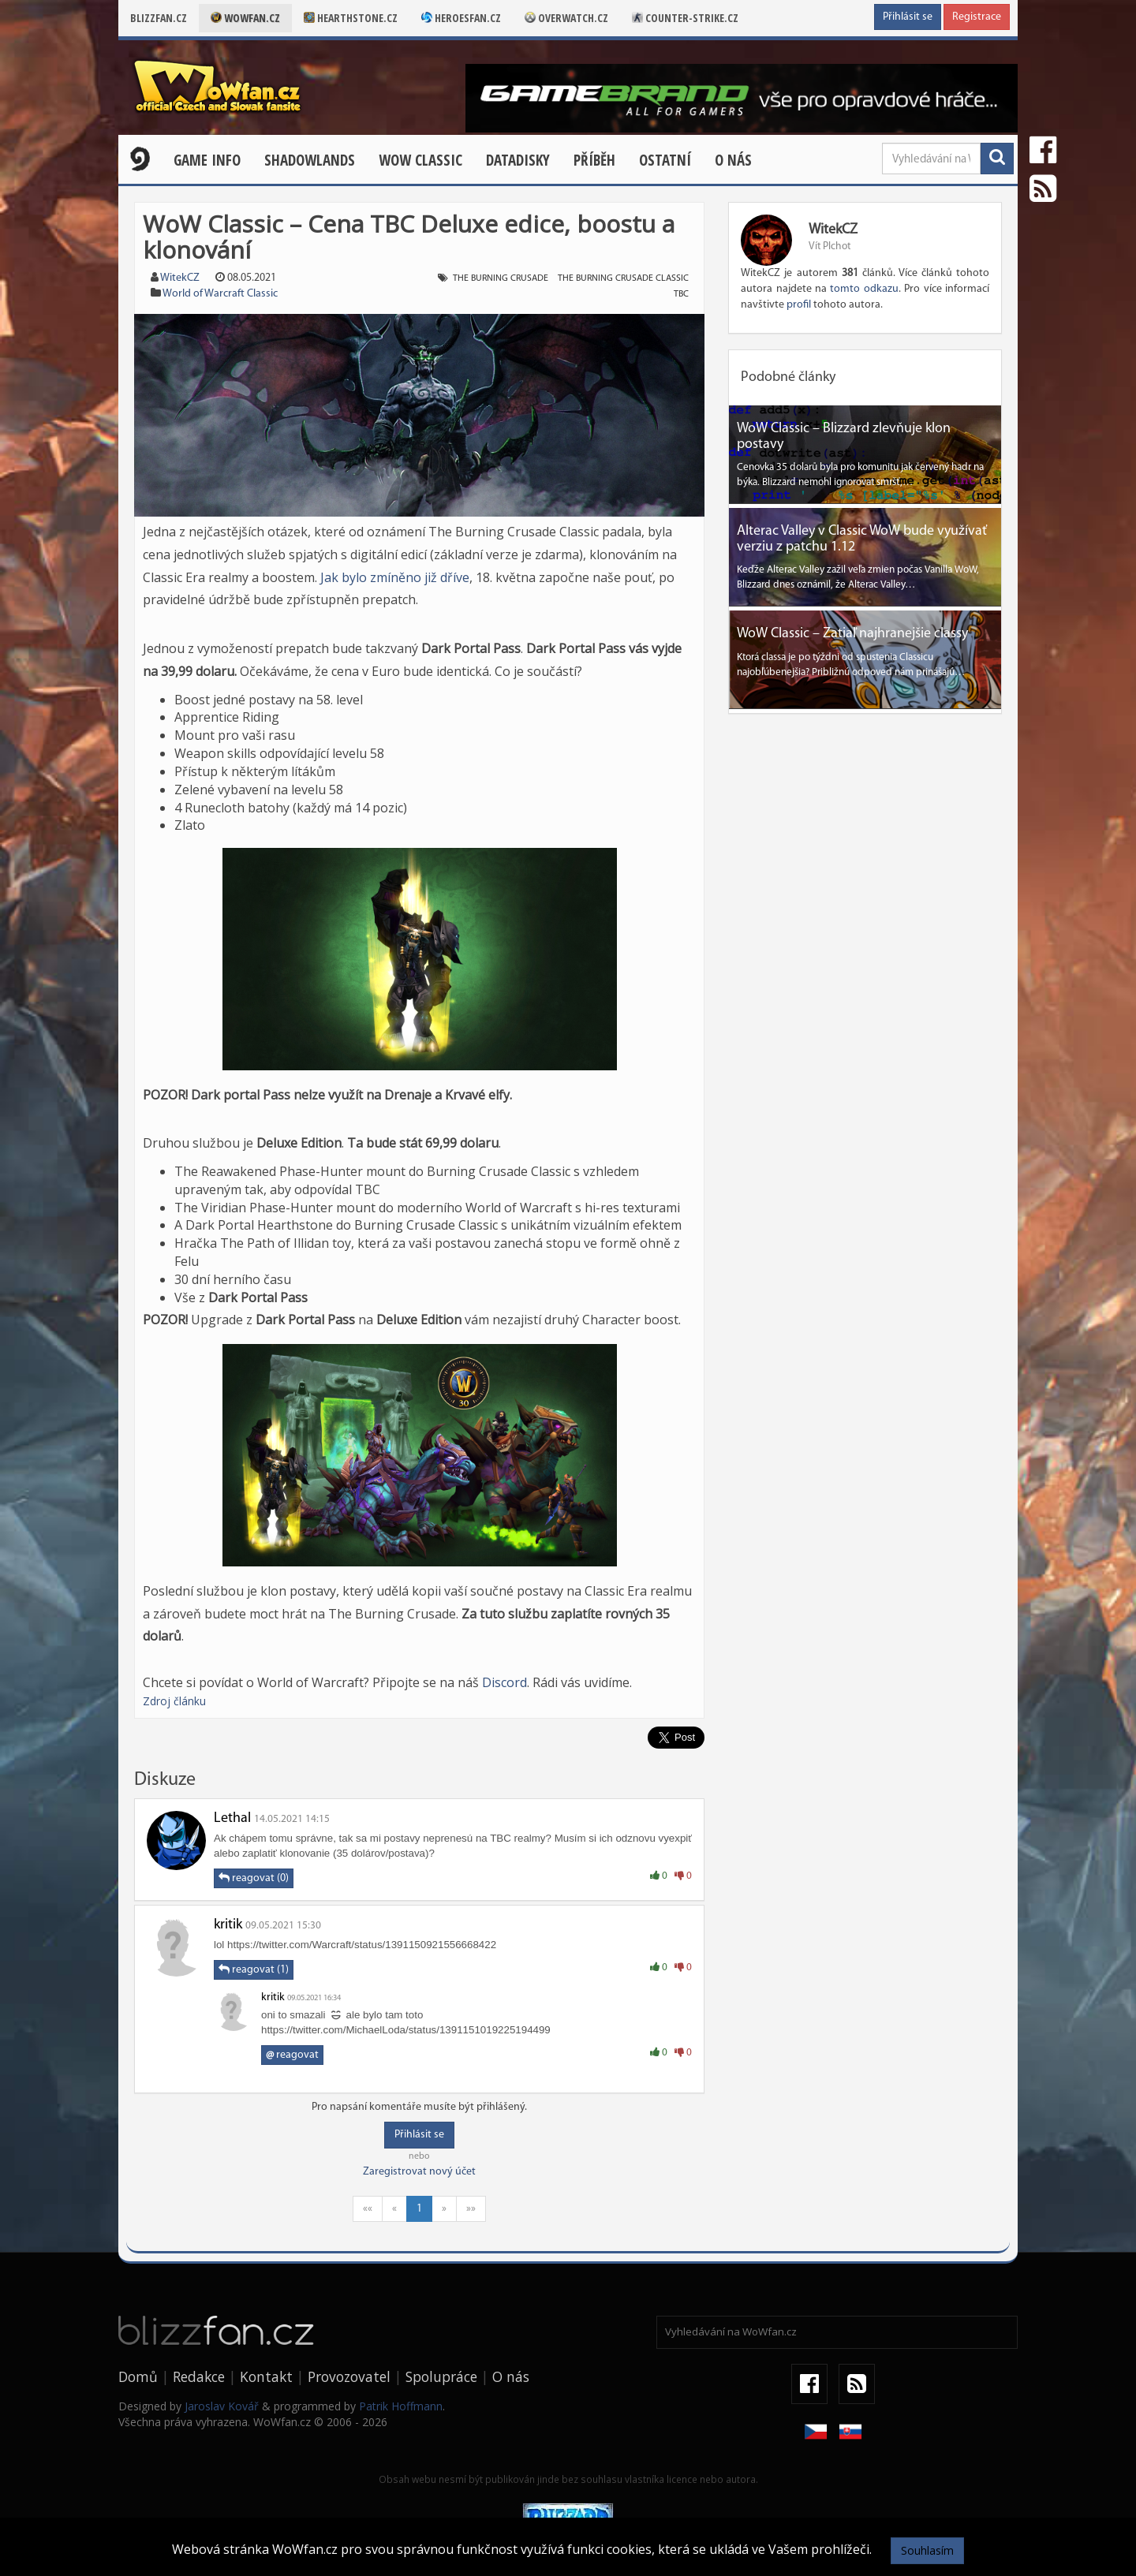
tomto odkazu (864, 289)
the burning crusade (500, 278)
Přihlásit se (907, 17)
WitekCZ (180, 278)
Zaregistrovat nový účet (419, 2172)
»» (471, 2209)
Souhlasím (927, 2550)
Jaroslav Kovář (222, 2406)
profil (799, 305)
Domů (138, 2376)
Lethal (232, 1818)
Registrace (976, 17)
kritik (228, 1924)
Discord (504, 1682)
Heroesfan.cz (461, 17)
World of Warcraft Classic (220, 294)
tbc (681, 294)
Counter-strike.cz (685, 17)
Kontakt (266, 2376)
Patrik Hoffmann (401, 2406)
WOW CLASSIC (420, 160)
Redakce (199, 2376)
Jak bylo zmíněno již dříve (394, 577)
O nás (733, 160)
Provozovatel (349, 2376)
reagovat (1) (254, 1969)
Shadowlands (309, 160)
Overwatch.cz (566, 17)
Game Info (207, 160)
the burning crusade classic (623, 278)
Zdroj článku (174, 1700)
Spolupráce (441, 2376)
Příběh (594, 160)
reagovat (292, 2055)
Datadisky (518, 160)
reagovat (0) (254, 1878)
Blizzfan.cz (158, 17)
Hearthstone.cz (351, 17)
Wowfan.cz (245, 17)
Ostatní (665, 160)
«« (367, 2209)
